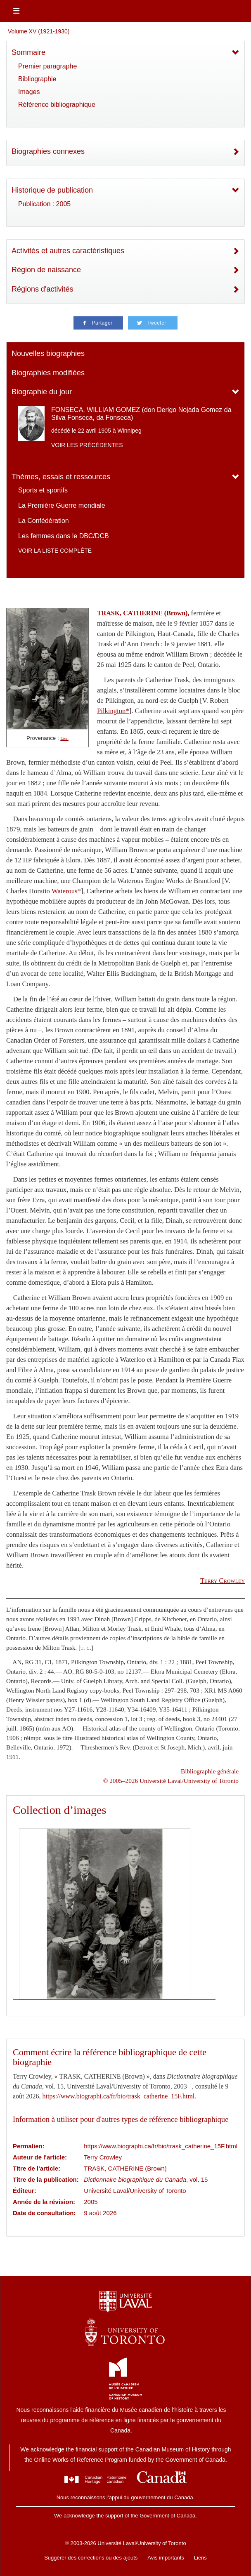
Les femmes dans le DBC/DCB (63, 535)
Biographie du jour (42, 392)
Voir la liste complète (55, 550)
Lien (64, 738)
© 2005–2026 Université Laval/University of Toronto (171, 1780)
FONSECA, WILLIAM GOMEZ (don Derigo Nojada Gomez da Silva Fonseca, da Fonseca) (141, 413)
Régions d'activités (42, 289)
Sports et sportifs (43, 490)
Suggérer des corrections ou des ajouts (90, 2558)
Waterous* (66, 891)
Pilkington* (113, 711)
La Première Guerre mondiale (61, 505)
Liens (200, 2558)
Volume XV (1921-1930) (38, 31)
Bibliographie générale (210, 1771)
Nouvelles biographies (48, 353)
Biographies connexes (48, 151)
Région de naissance (46, 270)
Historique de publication (52, 190)
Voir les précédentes (87, 445)
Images (29, 91)
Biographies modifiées (48, 373)
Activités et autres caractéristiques (68, 251)
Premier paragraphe (47, 66)
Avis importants (165, 2558)
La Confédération (43, 520)
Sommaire (28, 52)
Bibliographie (37, 78)
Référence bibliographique (56, 104)
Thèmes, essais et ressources (61, 477)
